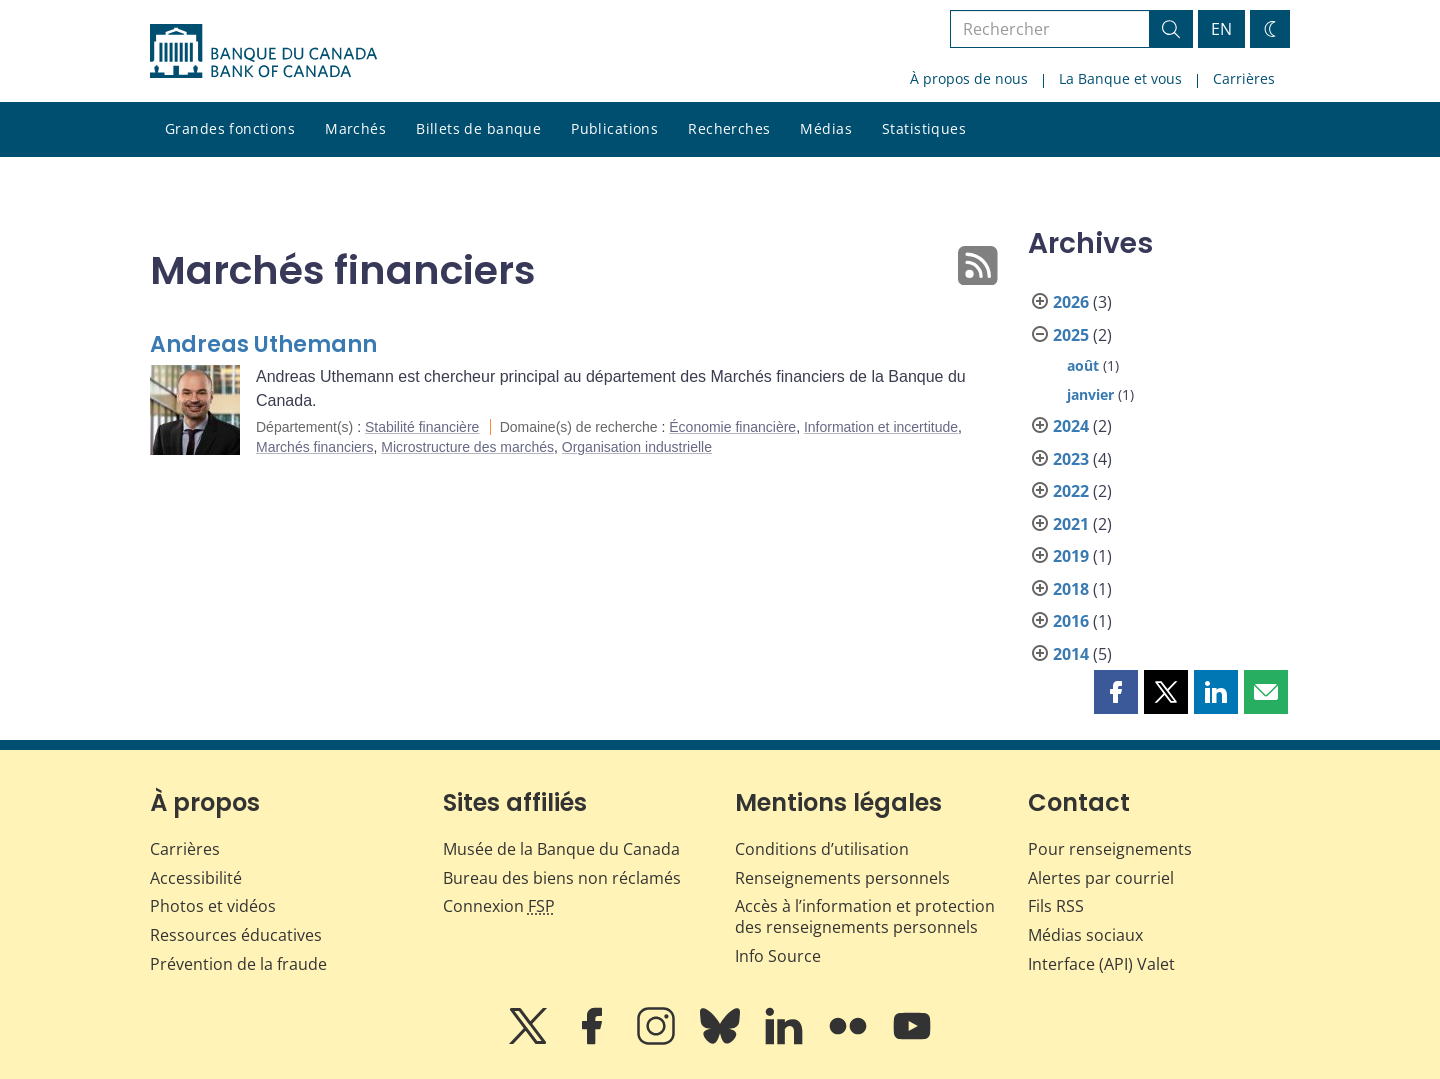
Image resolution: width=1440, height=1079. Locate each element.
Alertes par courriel (1101, 878)
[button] (1116, 692)
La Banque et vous (1120, 78)
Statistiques (924, 128)
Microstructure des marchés (467, 447)
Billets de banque (478, 128)
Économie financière (732, 427)
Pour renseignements (1110, 849)
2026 (1071, 302)
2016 (1071, 621)
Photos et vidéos (213, 906)
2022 (1071, 491)
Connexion (499, 906)
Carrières (1244, 78)
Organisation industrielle (637, 447)
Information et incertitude (881, 427)
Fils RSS (1056, 906)
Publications (614, 128)
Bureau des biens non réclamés (562, 878)
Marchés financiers (315, 447)
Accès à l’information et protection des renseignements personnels (865, 916)
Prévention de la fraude (238, 964)
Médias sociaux (1085, 935)
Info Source (778, 956)
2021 (1071, 524)
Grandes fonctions (230, 128)
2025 (1071, 335)
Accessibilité (196, 878)
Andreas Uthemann (263, 344)
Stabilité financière (422, 427)
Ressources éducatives (236, 935)
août (1083, 365)
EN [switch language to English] (1221, 29)
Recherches (729, 128)
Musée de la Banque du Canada (561, 849)
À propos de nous (969, 78)
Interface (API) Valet (1101, 964)
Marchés (355, 128)
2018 (1071, 589)
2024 (1071, 426)
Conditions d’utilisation (822, 849)
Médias (826, 128)
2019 (1071, 556)
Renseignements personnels (842, 878)
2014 (1071, 654)
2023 (1071, 459)
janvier (1090, 394)
